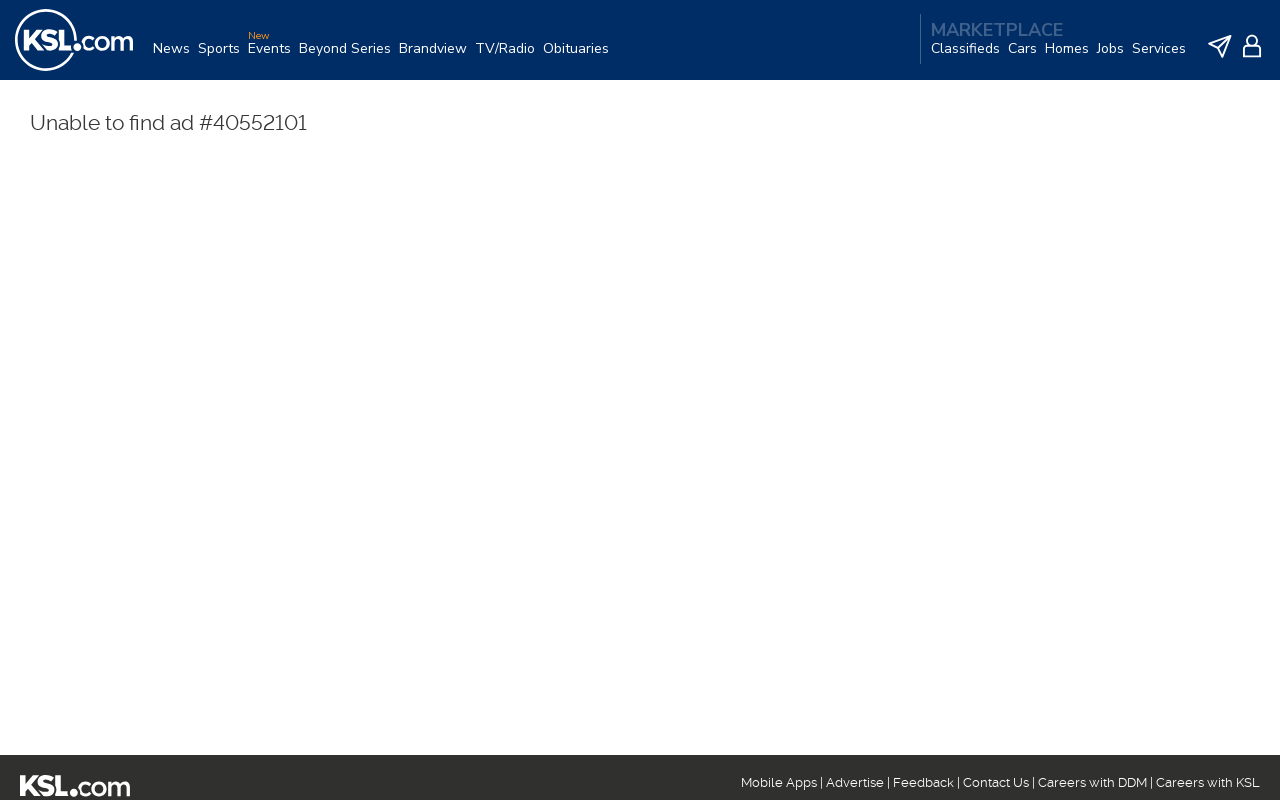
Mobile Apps (779, 782)
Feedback (923, 782)
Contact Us (996, 782)
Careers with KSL (1208, 782)
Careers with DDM (1092, 782)
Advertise (855, 782)
